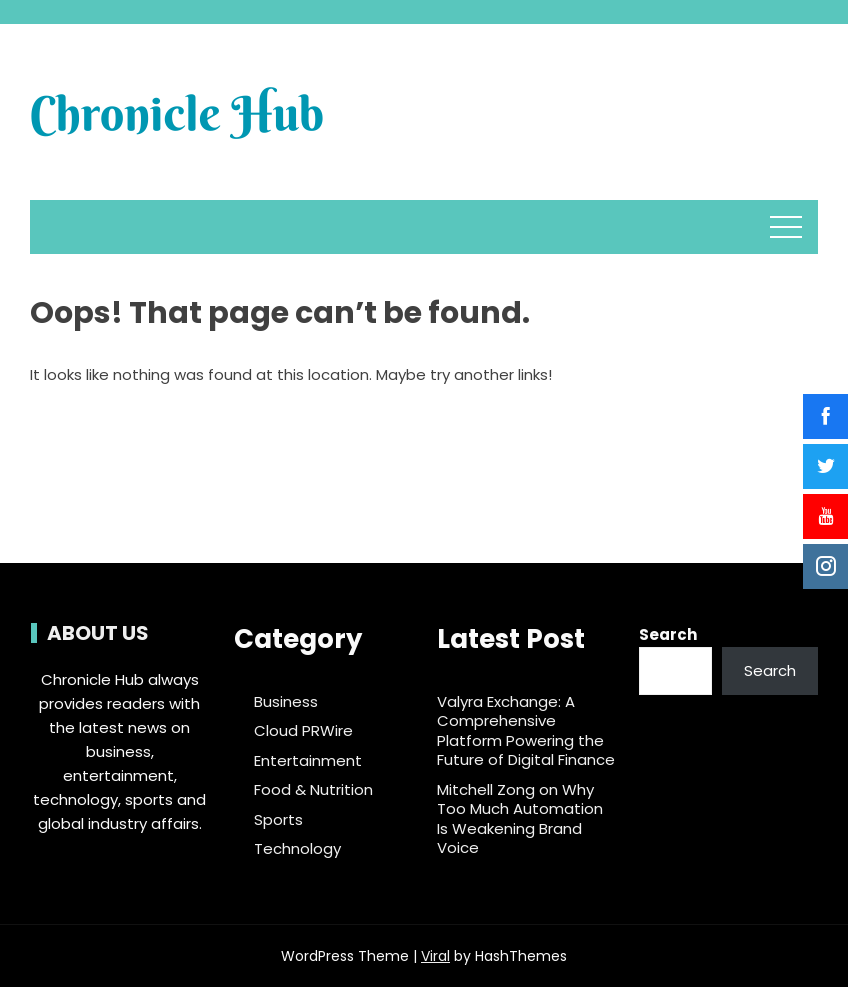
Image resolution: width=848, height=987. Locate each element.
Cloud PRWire (303, 731)
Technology (297, 849)
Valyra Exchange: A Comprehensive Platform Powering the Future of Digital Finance (526, 731)
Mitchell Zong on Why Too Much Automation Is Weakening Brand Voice (520, 819)
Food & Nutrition (313, 790)
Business (286, 702)
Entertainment (308, 761)
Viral (435, 956)
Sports (278, 820)
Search (668, 634)
